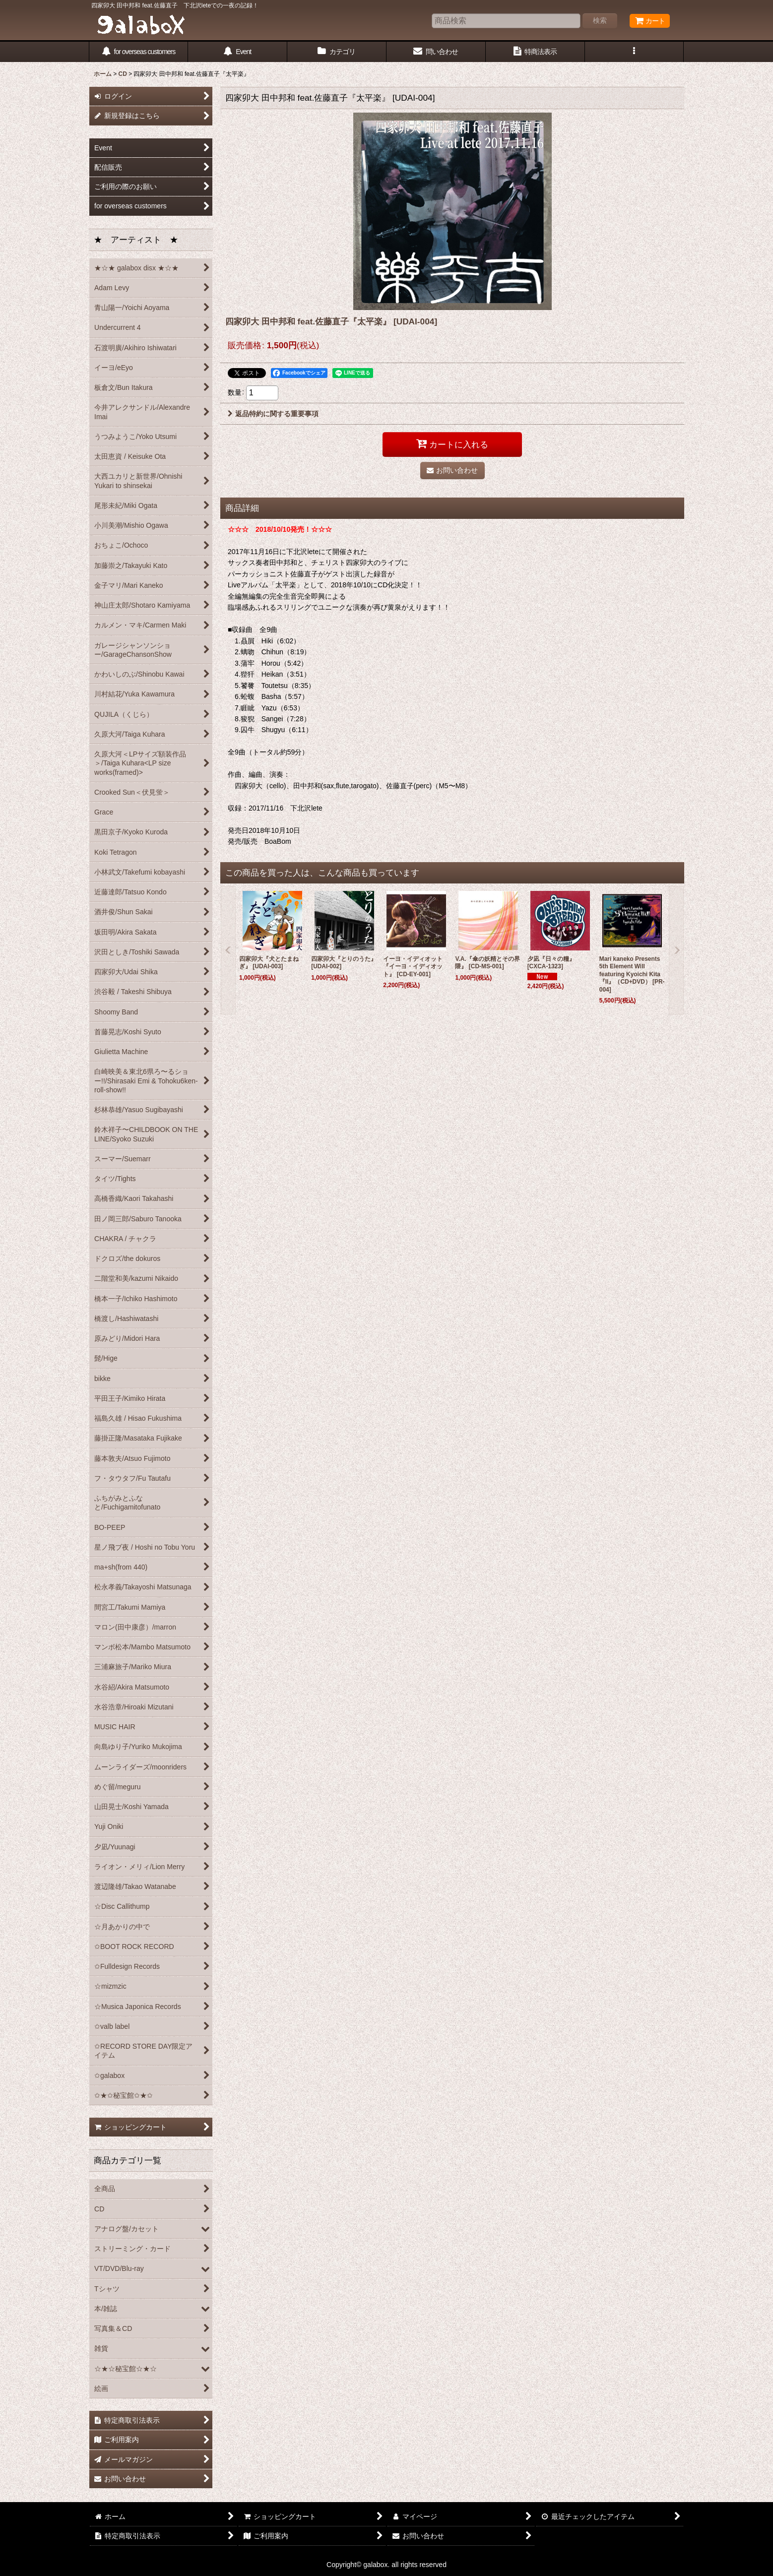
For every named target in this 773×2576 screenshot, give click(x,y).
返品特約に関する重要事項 (273, 414)
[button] (634, 52)
